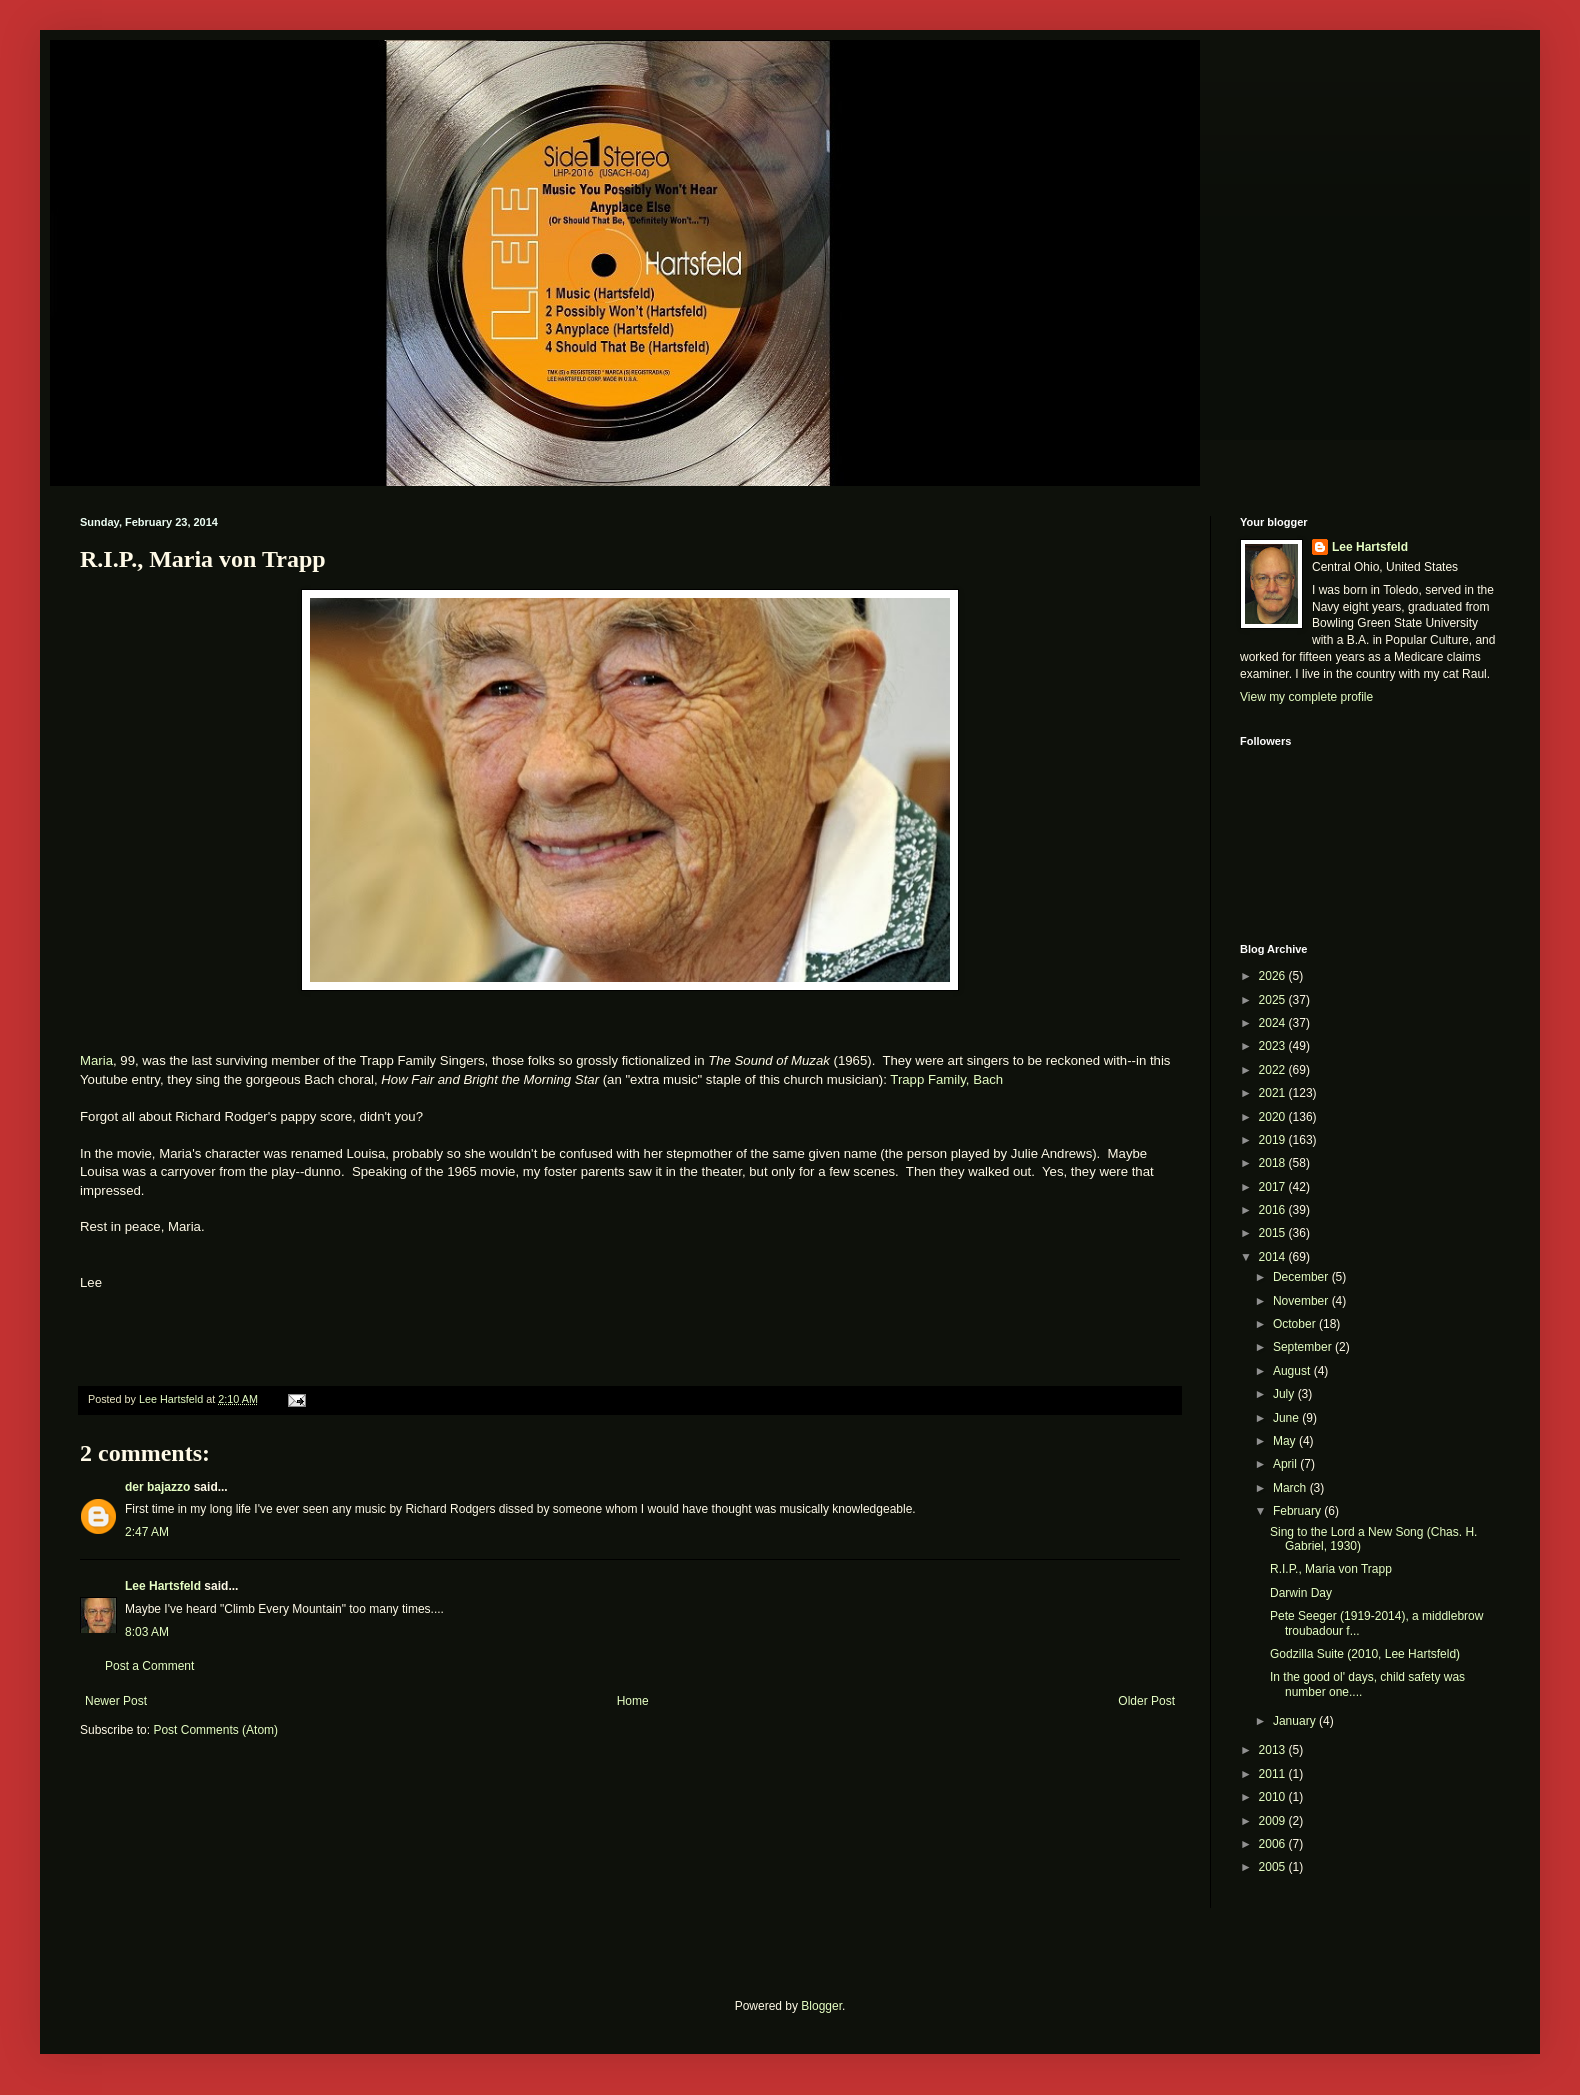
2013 (1274, 1750)
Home (633, 1701)
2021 (1274, 1093)
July (1285, 1394)
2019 (1274, 1140)
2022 (1274, 1070)
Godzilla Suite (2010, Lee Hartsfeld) (1365, 1654)
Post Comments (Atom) (215, 1730)
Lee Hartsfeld (163, 1586)
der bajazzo (157, 1487)
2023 (1274, 1046)
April (1286, 1464)
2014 (1274, 1257)
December (1302, 1277)
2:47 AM (147, 1532)
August (1293, 1371)
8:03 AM (147, 1632)
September (1304, 1347)
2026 (1274, 976)
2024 (1274, 1023)
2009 (1274, 1821)
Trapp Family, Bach (946, 1079)
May (1286, 1441)
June (1287, 1418)
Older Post (1146, 1701)
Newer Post (116, 1701)
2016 (1274, 1210)
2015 (1274, 1233)
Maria (96, 1060)
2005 (1274, 1867)
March (1291, 1488)
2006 (1274, 1844)
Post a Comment (149, 1666)
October (1296, 1324)
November (1302, 1301)
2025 (1274, 1000)
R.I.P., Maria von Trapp (1331, 1569)
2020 (1274, 1117)
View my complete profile (1306, 697)
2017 (1274, 1187)
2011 (1274, 1774)
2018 (1274, 1163)
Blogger (821, 2006)
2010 (1274, 1797)
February (1298, 1511)
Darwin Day (1301, 1593)
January (1296, 1721)
